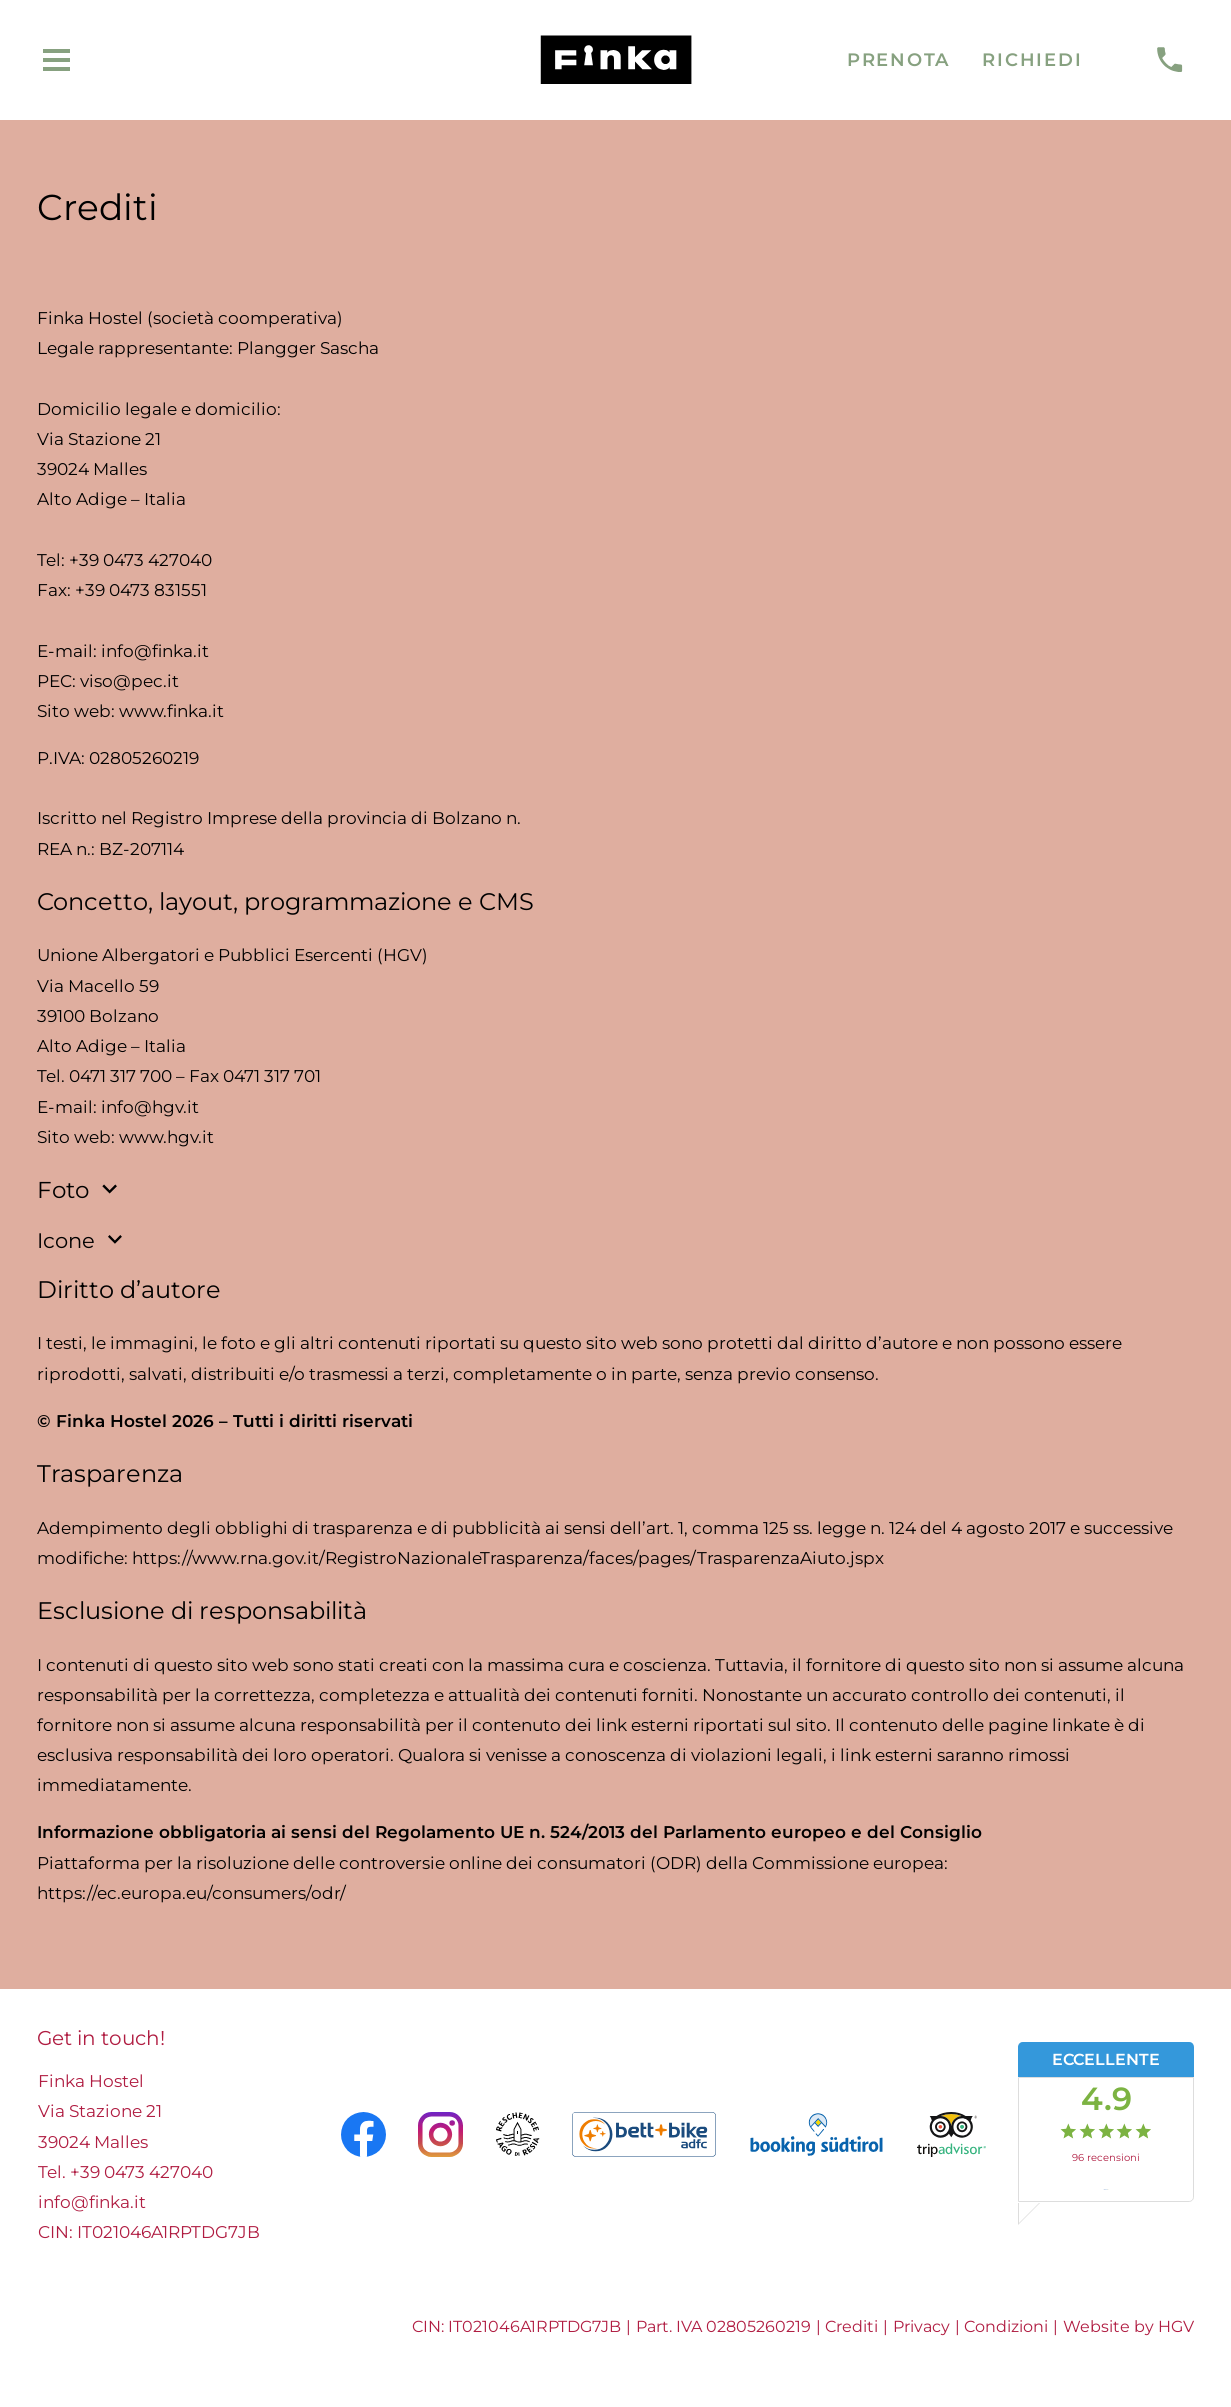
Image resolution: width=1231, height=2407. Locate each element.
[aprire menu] (57, 60)
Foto (80, 1190)
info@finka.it (155, 651)
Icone (83, 1239)
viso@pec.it (129, 681)
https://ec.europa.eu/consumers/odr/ (191, 1893)
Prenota (898, 59)
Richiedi (1032, 59)
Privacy (921, 2326)
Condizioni (1006, 2326)
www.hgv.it (166, 1137)
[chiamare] (1169, 60)
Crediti (851, 2326)
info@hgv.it (150, 1107)
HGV (1176, 2326)
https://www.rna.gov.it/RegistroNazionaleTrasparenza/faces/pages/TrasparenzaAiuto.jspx (508, 1558)
